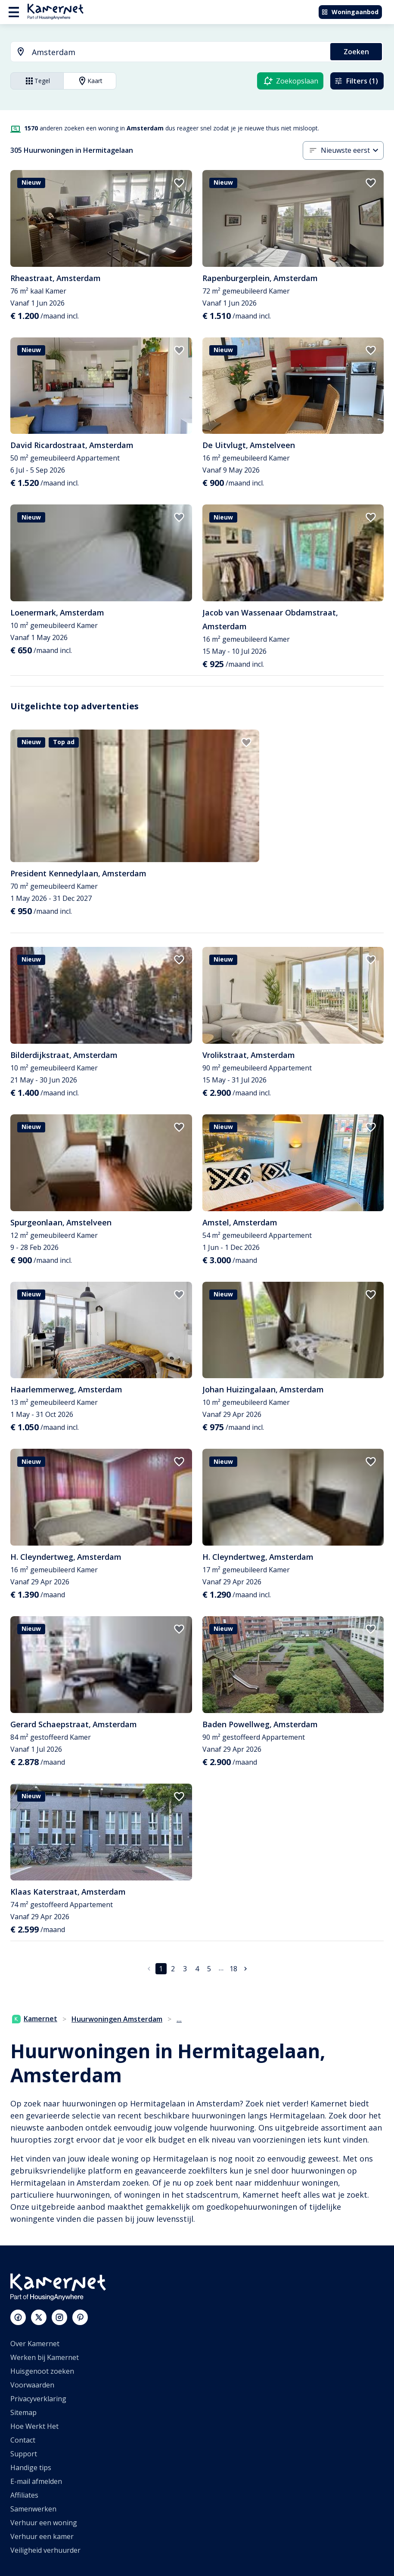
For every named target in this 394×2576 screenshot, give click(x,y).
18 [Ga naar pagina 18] (233, 1968)
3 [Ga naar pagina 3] (185, 1968)
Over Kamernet (34, 2343)
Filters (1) (356, 81)
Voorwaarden (32, 2385)
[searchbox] (178, 52)
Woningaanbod (349, 12)
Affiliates (24, 2495)
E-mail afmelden (36, 2481)
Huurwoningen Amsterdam (116, 2019)
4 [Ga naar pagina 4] (197, 1968)
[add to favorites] (179, 183)
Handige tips (30, 2467)
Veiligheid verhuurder (45, 2550)
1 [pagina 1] (161, 1968)
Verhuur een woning (43, 2522)
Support (23, 2453)
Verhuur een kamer (42, 2536)
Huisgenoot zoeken (42, 2371)
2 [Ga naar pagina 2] (173, 1968)
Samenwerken (33, 2509)
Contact (22, 2440)
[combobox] (165, 52)
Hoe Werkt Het (34, 2426)
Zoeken (356, 51)
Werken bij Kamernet (44, 2357)
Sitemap (23, 2412)
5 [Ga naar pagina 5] (209, 1968)
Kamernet (34, 2018)
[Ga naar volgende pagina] (245, 1968)
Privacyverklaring (38, 2398)
